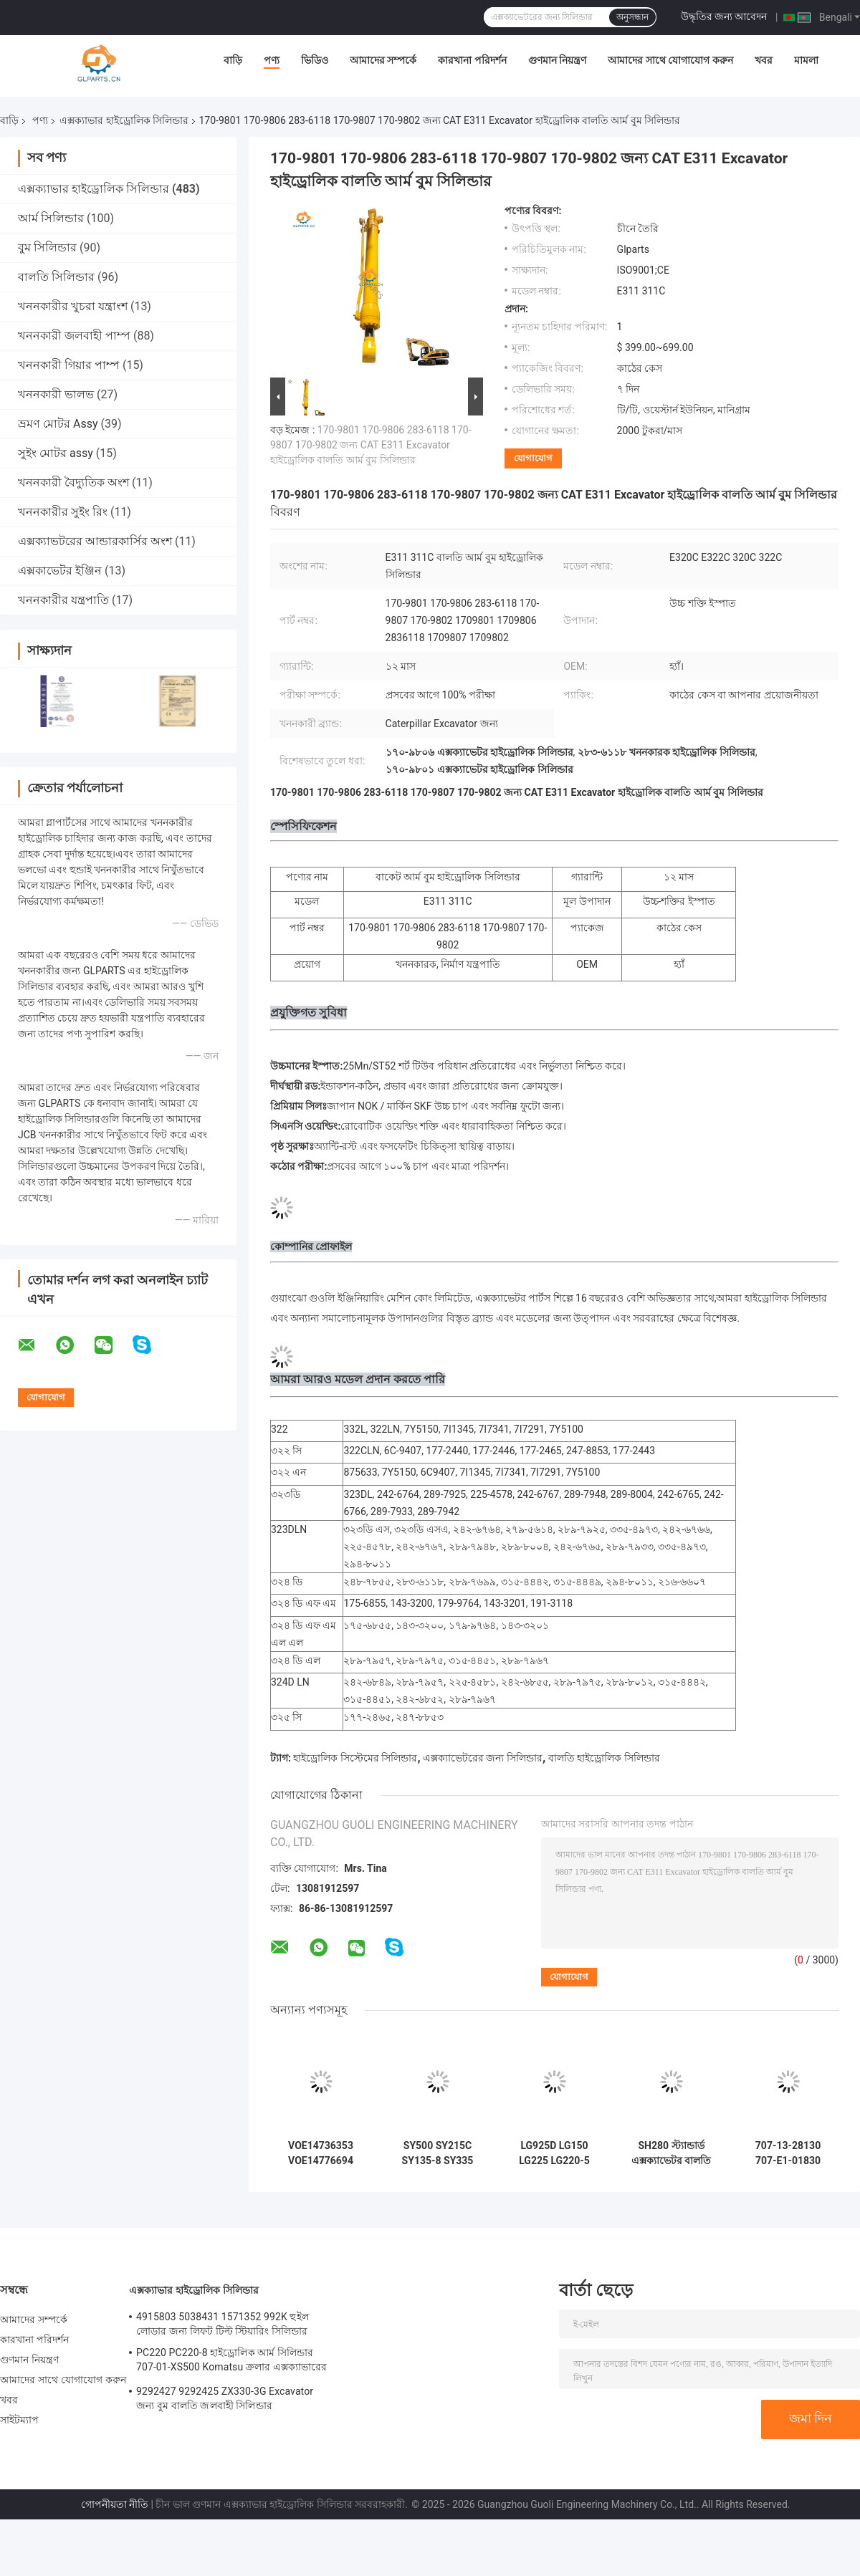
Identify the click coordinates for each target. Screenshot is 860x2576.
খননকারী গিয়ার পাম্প (69, 365)
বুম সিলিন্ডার (47, 247)
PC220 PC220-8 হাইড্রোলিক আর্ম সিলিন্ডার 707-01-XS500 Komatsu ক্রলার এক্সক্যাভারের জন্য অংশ (231, 2362)
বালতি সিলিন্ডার (56, 277)
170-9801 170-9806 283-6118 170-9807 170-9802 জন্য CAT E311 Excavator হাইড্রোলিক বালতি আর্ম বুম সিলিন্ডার (371, 445)
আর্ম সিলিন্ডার (51, 218)
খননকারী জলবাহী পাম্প (74, 335)
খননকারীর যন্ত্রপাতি (63, 600)
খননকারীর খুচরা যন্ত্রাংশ (73, 306)
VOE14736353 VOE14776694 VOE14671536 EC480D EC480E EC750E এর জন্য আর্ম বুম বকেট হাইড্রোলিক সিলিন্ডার (321, 2153)
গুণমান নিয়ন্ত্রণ (557, 60)
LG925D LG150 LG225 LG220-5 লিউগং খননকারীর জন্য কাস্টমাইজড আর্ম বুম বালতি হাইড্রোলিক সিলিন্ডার (554, 2153)
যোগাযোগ (533, 458)
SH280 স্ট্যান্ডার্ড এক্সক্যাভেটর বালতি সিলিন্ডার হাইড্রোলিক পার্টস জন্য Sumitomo (671, 2153)
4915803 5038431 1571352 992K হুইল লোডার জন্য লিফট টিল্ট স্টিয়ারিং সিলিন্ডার (222, 2324)
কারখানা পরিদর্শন (472, 60)
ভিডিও (314, 60)
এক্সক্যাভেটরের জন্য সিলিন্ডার (483, 1758)
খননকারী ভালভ (56, 394)
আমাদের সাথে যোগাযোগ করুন (670, 60)
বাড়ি (233, 60)
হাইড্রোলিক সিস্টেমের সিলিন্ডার (355, 1758)
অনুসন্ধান (632, 17)
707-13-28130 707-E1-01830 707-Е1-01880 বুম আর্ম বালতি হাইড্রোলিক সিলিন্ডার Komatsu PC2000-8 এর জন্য (788, 2153)
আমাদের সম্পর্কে (383, 60)
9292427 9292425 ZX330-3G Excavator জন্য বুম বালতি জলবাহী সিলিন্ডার (224, 2398)
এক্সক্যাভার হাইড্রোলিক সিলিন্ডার (123, 120)
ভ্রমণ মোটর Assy (57, 424)
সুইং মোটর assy (55, 453)
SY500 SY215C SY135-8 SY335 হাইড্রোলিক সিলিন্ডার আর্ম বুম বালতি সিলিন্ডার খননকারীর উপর (437, 2153)
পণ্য (272, 60)
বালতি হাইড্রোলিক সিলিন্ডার (604, 1758)
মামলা (806, 60)
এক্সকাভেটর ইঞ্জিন (60, 570)
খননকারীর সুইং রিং (63, 512)
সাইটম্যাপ (19, 2420)
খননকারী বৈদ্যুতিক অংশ (73, 482)
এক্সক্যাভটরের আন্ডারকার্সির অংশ (95, 541)
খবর (764, 60)
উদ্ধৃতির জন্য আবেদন (724, 16)
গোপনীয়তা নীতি (114, 2504)
